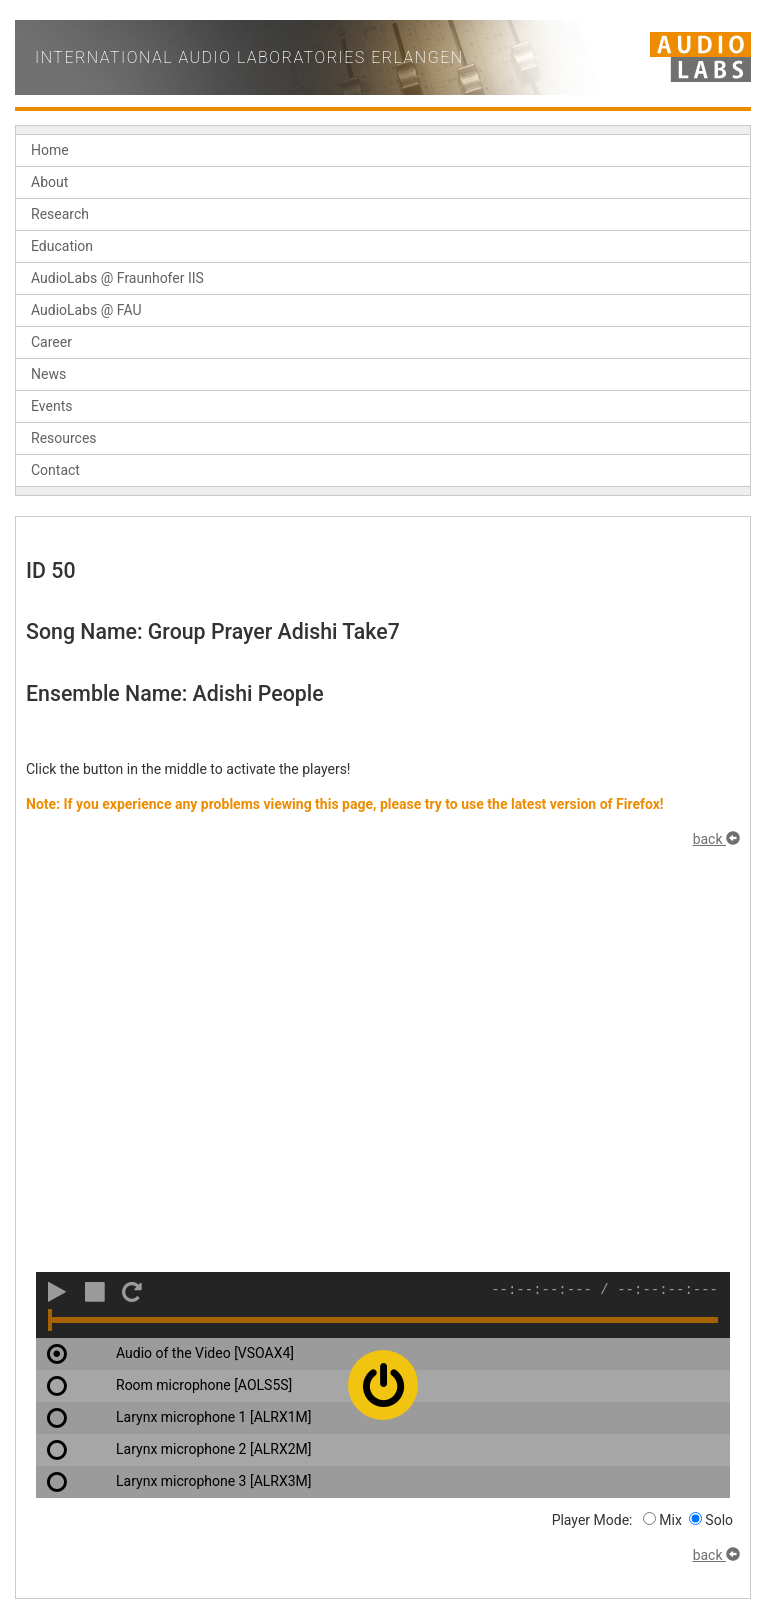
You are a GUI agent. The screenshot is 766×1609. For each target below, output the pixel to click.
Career (51, 342)
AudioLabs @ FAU (86, 310)
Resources (64, 438)
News (48, 374)
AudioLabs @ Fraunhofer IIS (117, 278)
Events (51, 406)
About (49, 182)
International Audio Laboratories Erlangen (249, 57)
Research (60, 214)
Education (62, 246)
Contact (55, 470)
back (716, 839)
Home (50, 150)
